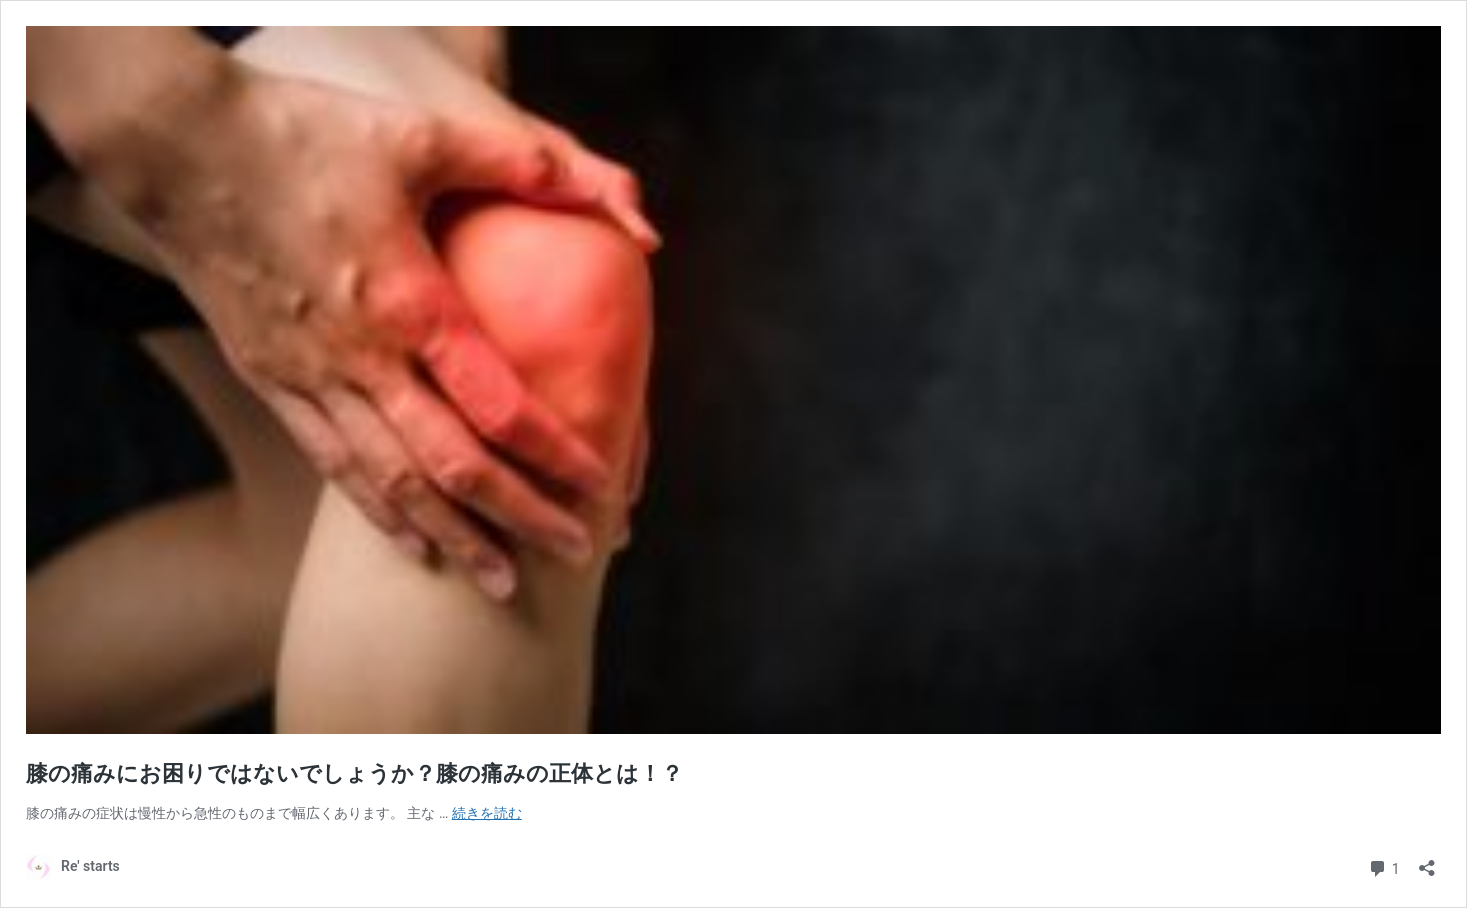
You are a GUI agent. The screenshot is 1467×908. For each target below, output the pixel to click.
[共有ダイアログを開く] (1427, 861)
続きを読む (487, 813)
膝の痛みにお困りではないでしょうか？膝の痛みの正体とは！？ (354, 773)
